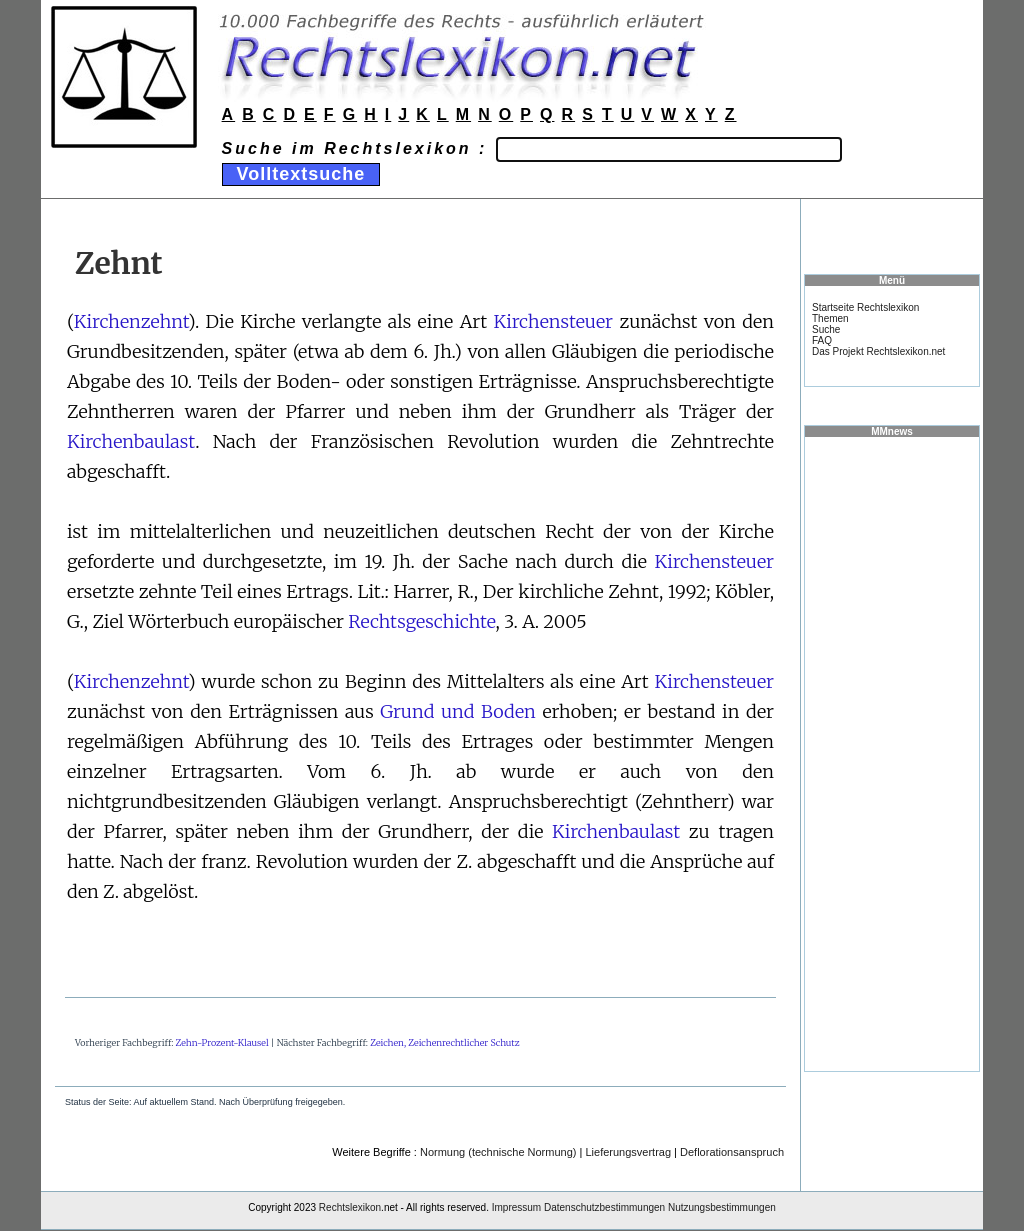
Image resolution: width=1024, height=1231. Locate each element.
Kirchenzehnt (131, 321)
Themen (830, 318)
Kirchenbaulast (131, 441)
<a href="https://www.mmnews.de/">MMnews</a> (892, 753)
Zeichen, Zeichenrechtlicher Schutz (444, 1042)
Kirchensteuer (554, 321)
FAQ (822, 340)
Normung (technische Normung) (498, 1152)
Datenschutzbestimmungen (604, 1207)
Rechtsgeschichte (421, 621)
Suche (826, 329)
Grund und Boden (458, 711)
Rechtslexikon (350, 1207)
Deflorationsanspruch (732, 1152)
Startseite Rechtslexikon (865, 307)
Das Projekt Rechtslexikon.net (878, 351)
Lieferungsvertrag (628, 1152)
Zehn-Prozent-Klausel (222, 1042)
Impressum (516, 1207)
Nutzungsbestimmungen (722, 1207)
